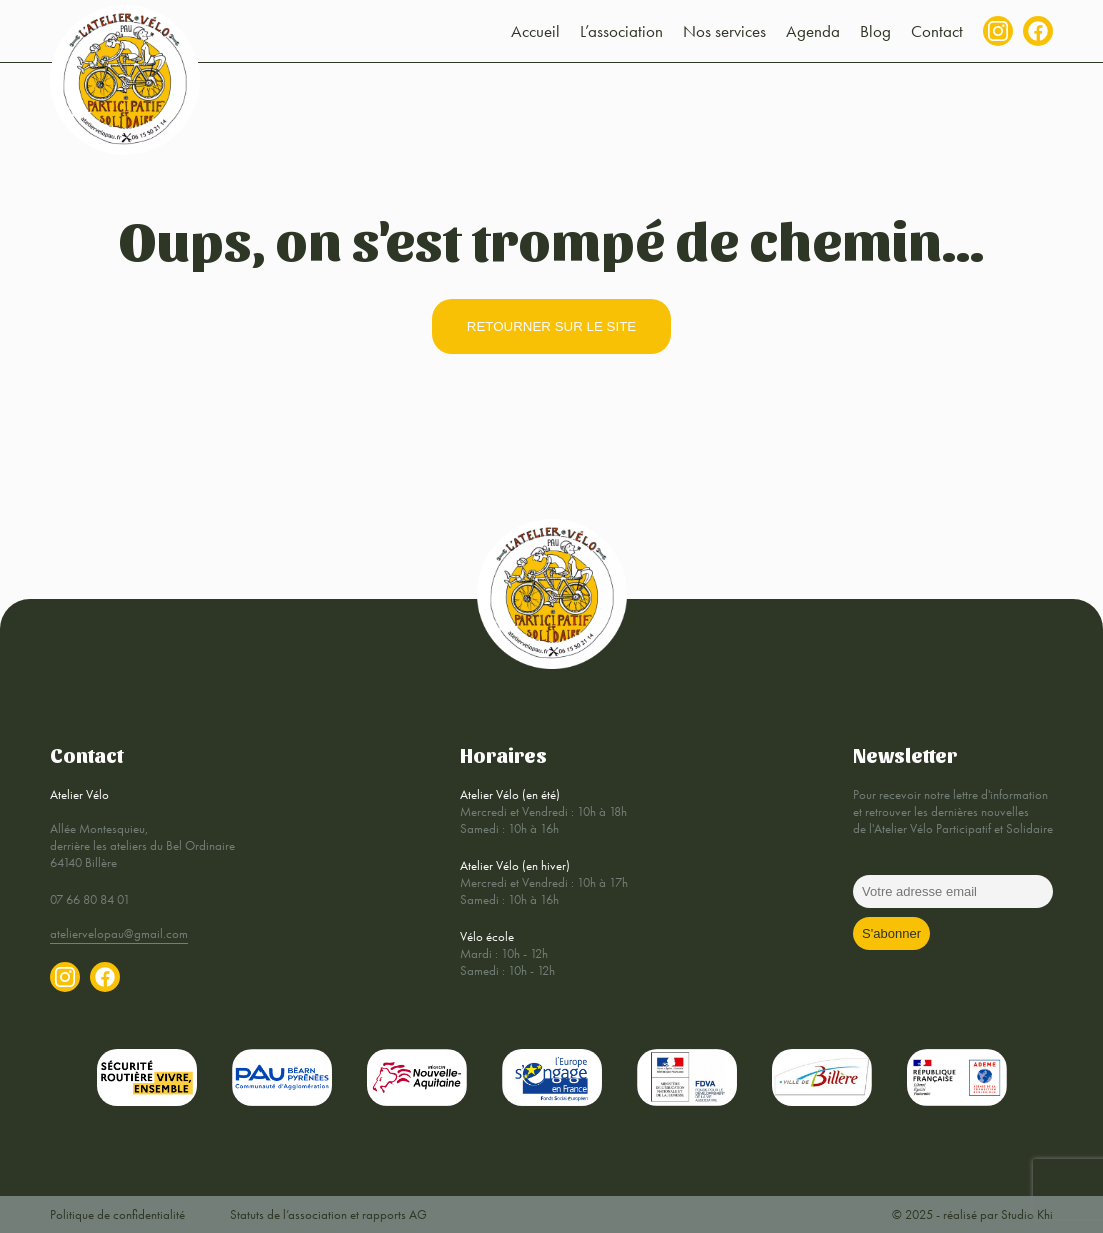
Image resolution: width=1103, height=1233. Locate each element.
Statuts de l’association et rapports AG (328, 1214)
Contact (937, 31)
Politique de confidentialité (117, 1214)
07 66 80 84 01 (90, 899)
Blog (875, 31)
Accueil (535, 31)
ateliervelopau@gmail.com (119, 933)
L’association (621, 31)
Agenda (813, 31)
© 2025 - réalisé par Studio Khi (972, 1214)
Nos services (724, 31)
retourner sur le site (551, 326)
